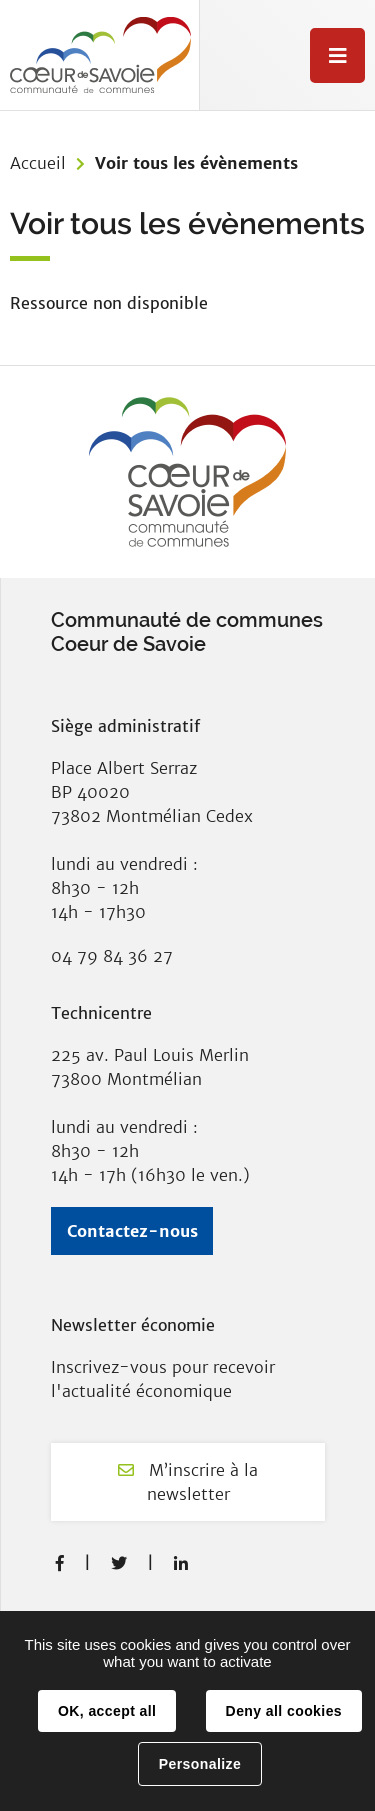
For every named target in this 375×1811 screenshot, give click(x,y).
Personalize (200, 1764)
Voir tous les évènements (196, 163)
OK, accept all (107, 1711)
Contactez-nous (132, 1231)
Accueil (38, 163)
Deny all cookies (284, 1711)
